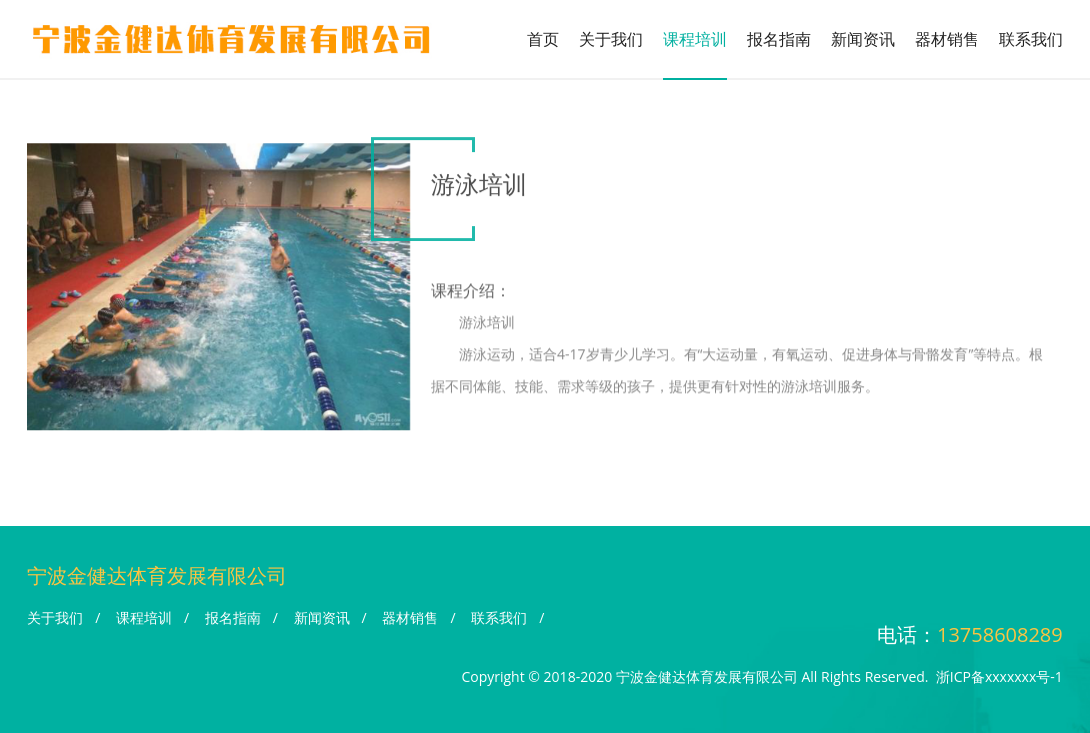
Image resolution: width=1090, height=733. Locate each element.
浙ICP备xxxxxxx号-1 (999, 676)
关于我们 (611, 39)
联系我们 (1031, 39)
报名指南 (779, 39)
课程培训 (695, 39)
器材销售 (947, 39)
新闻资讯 (863, 39)
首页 (543, 39)
